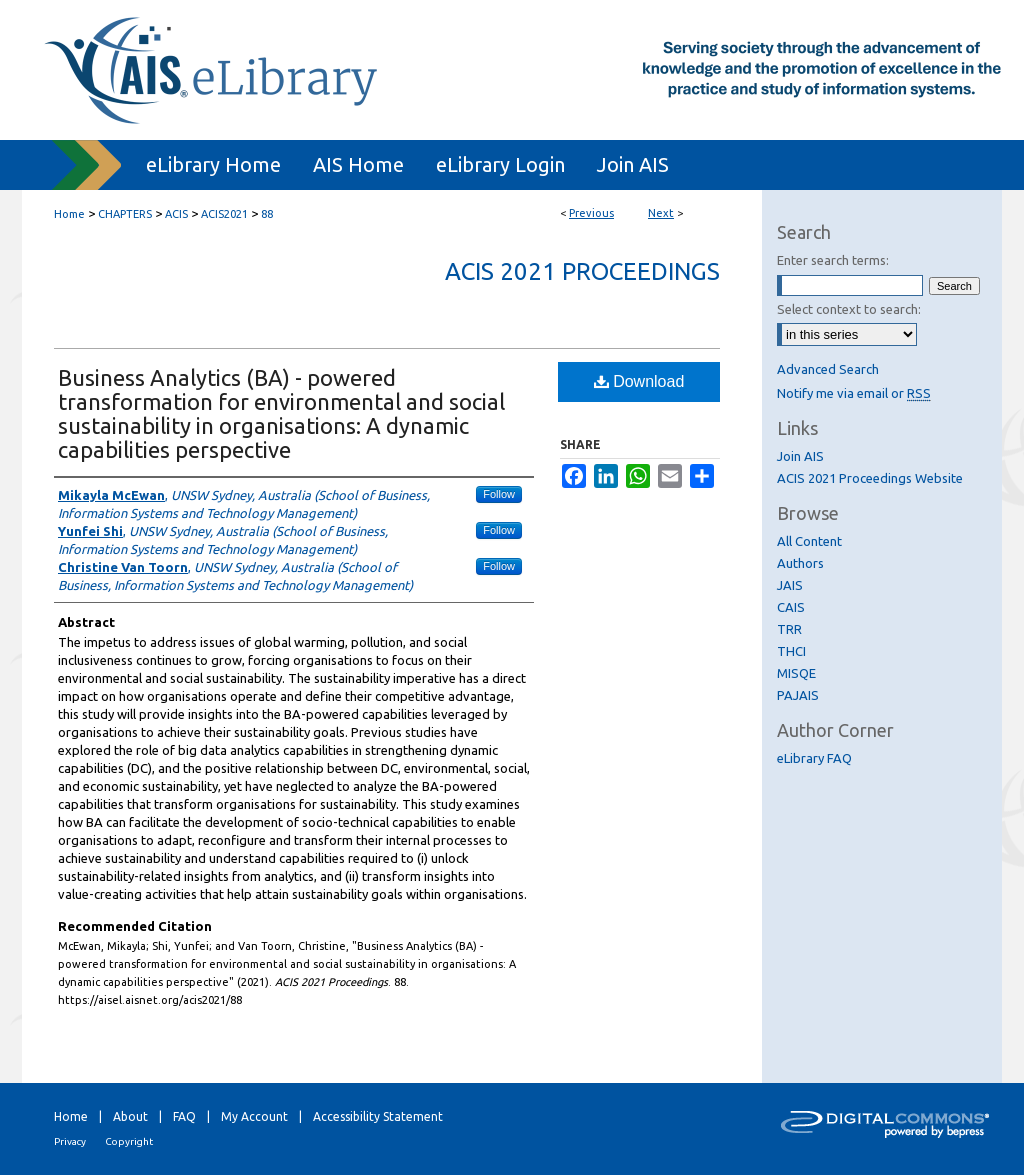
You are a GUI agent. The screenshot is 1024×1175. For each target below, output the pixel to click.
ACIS (176, 214)
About (130, 1116)
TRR (789, 629)
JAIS (790, 585)
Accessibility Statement (378, 1116)
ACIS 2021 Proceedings (582, 271)
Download (639, 381)
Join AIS (800, 456)
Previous (591, 213)
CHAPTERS (125, 214)
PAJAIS (798, 695)
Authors (800, 563)
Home (69, 214)
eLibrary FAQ (814, 758)
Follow (499, 494)
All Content (809, 541)
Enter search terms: (833, 260)
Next (661, 213)
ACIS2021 (224, 214)
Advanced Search (828, 369)
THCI (791, 651)
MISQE (796, 673)
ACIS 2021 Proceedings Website (870, 478)
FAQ (184, 1116)
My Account (254, 1116)
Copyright (129, 1141)
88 (267, 214)
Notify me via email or (854, 393)
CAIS (791, 607)
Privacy (70, 1141)
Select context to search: (849, 309)
